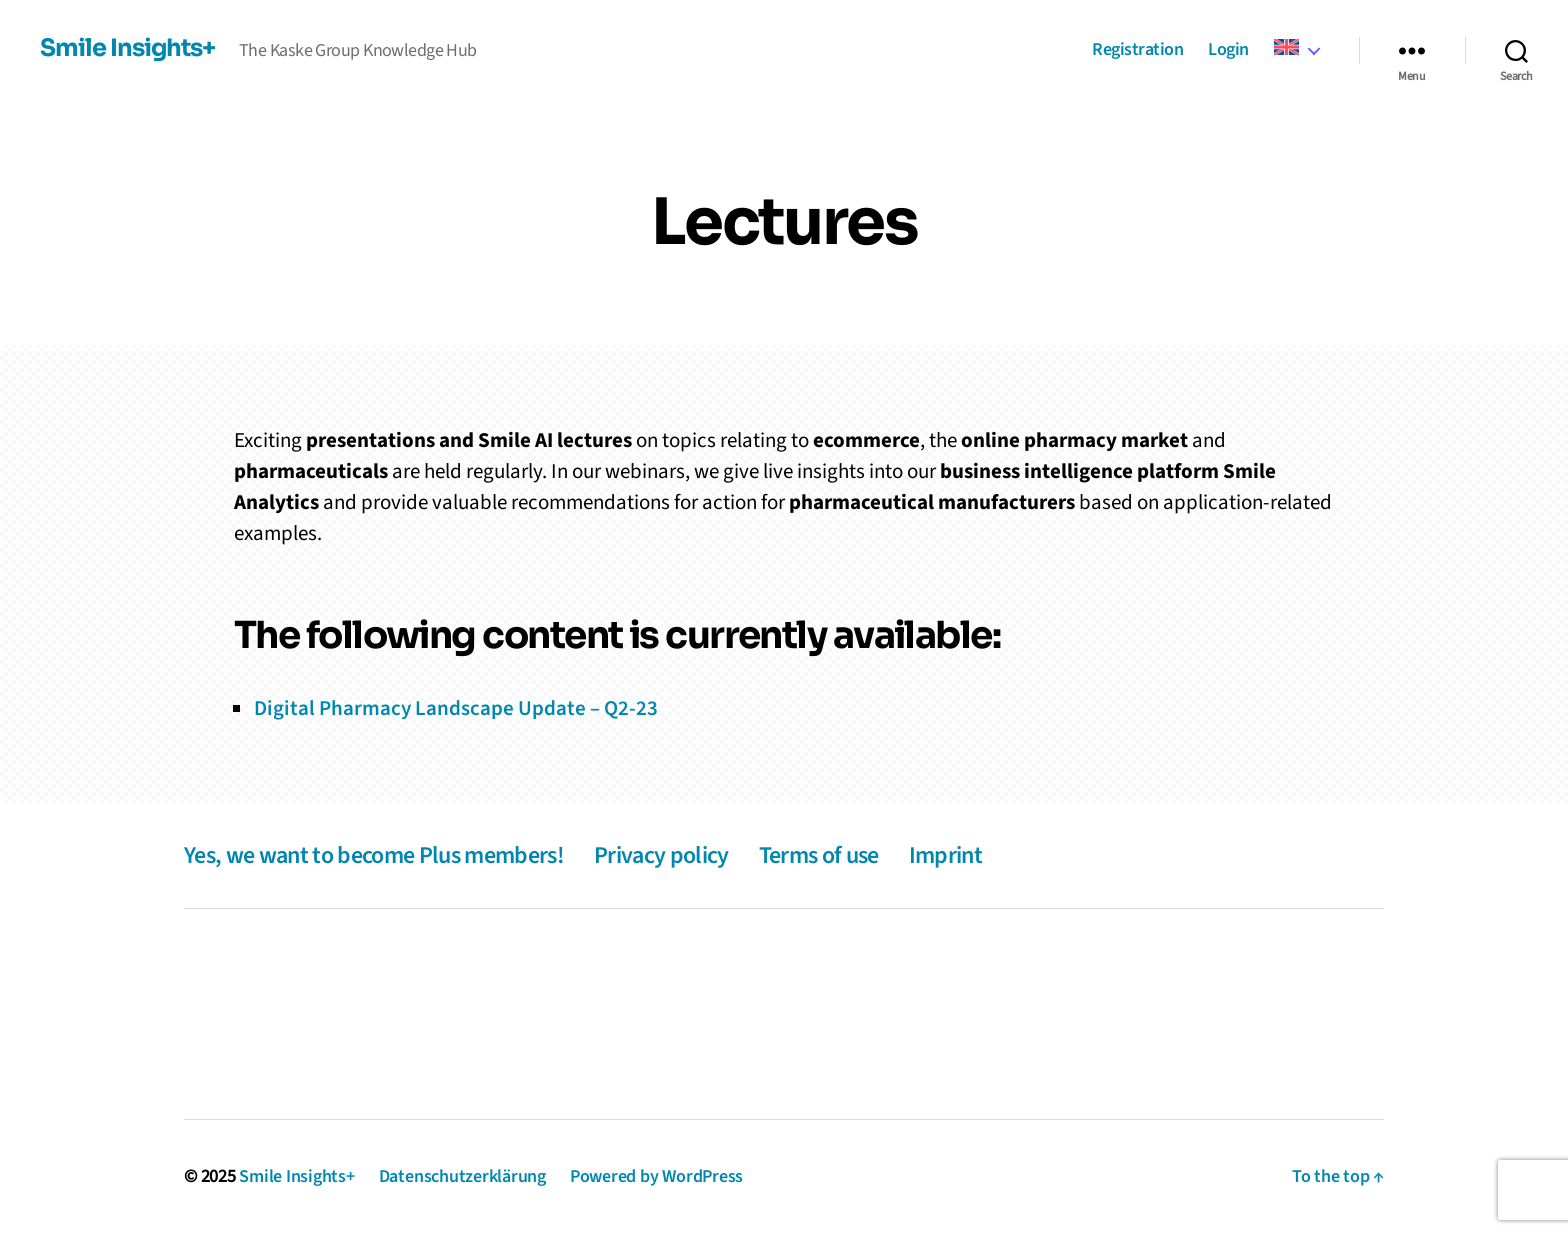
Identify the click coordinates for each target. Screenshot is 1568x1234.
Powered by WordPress (656, 1176)
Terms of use (819, 855)
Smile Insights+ (127, 48)
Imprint (945, 855)
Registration (1137, 50)
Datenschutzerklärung (462, 1176)
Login (1228, 50)
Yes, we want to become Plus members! (374, 855)
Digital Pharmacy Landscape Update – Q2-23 (456, 708)
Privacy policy (661, 855)
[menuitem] (1296, 48)
